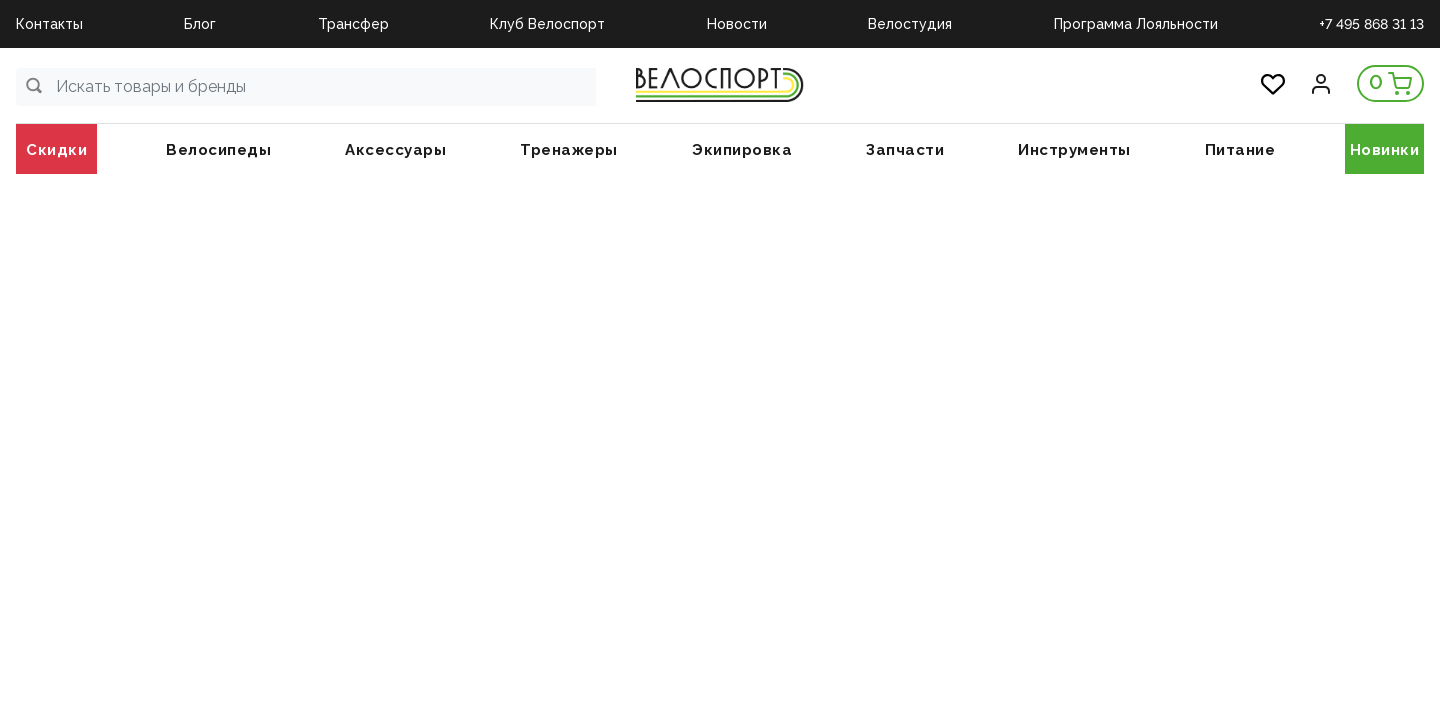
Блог (200, 24)
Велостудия (910, 24)
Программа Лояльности (1136, 24)
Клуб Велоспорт (547, 24)
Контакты (49, 24)
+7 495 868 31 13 (1371, 24)
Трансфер (353, 24)
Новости (737, 24)
